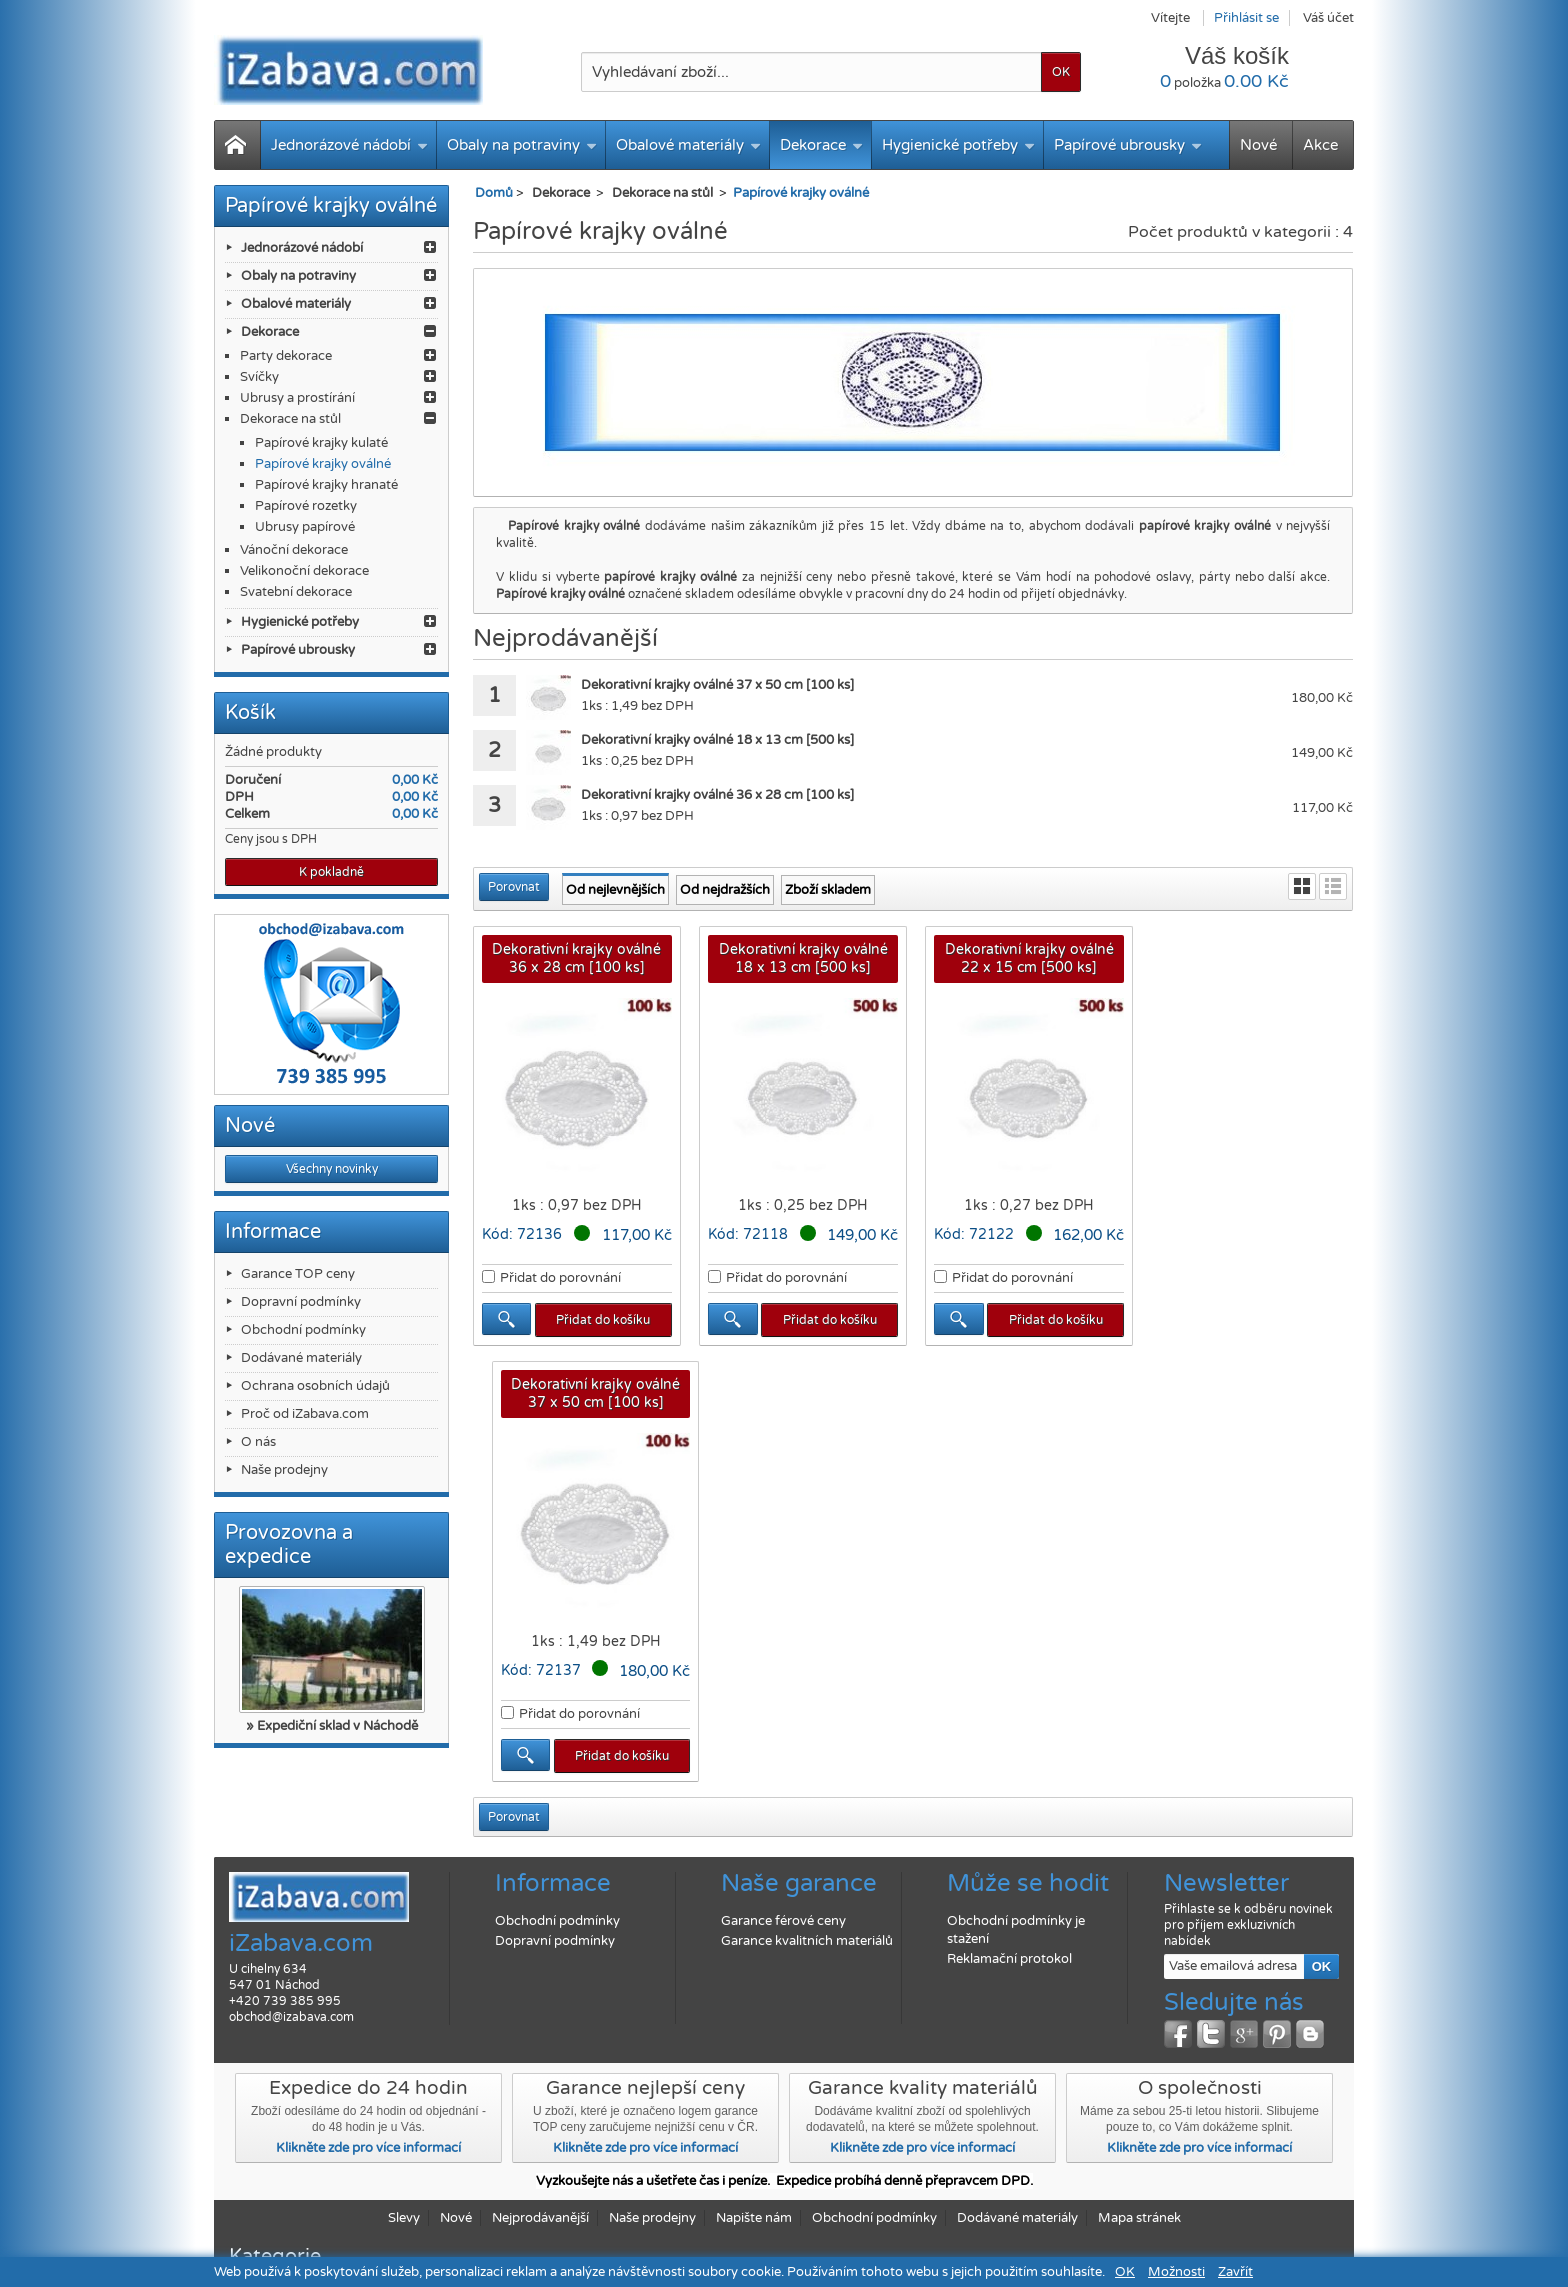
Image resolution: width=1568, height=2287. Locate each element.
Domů (494, 193)
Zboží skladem (828, 890)
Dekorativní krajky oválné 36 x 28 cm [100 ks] (576, 958)
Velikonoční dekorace (304, 571)
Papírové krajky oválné (323, 464)
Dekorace (821, 145)
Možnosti (1176, 2272)
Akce (1320, 145)
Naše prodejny (284, 1470)
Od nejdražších (725, 890)
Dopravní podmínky (301, 1302)
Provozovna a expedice (289, 1545)
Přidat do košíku (603, 1319)
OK (1125, 2272)
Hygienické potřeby (958, 145)
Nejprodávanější (540, 2139)
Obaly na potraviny (522, 145)
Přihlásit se (1246, 18)
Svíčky (259, 377)
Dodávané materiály (301, 1358)
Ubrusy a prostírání (297, 398)
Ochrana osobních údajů (315, 1386)
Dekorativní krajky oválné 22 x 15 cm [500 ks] (1025, 958)
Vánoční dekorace (294, 550)
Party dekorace (286, 356)
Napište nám (754, 2139)
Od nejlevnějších (615, 890)
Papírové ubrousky (1128, 145)
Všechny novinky (332, 1169)
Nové (1258, 145)
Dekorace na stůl (290, 419)
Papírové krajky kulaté (321, 443)
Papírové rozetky (306, 506)
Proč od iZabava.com (305, 1414)
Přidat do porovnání (560, 1277)
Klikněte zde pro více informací (368, 2069)
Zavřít (1235, 2272)
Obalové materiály (688, 145)
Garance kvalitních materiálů (807, 1862)
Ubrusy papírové (305, 527)
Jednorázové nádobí (349, 145)
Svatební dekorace (296, 592)
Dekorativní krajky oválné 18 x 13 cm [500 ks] (800, 958)
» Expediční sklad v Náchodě (332, 1726)
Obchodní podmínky (303, 1330)
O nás (258, 1442)
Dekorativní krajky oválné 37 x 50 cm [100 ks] (1250, 958)
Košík (250, 713)
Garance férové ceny (783, 1842)
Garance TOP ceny (298, 1274)
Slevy (404, 2139)
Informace (273, 1232)
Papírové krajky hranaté (326, 485)
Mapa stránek (1139, 2139)
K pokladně (331, 872)
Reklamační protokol (1009, 1880)
